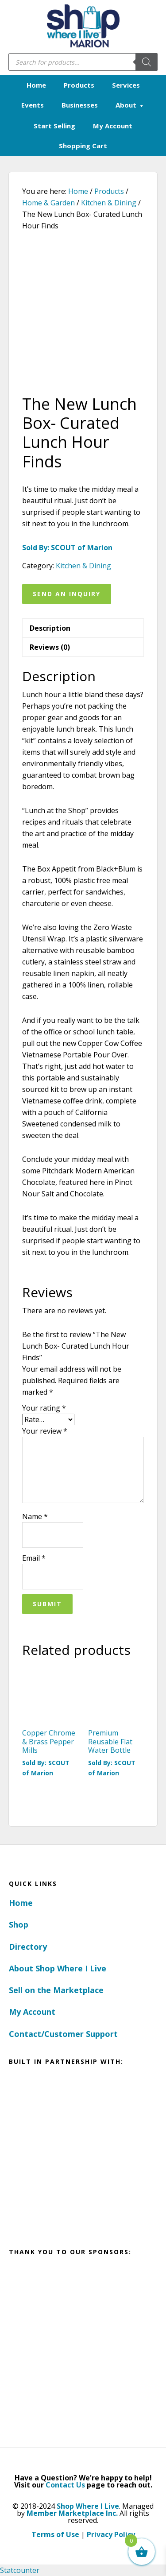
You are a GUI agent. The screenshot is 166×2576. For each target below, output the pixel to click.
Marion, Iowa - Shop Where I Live (83, 26)
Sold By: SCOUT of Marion (67, 547)
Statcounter (19, 2570)
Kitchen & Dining (108, 203)
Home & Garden (48, 203)
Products (109, 191)
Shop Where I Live (88, 2506)
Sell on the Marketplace (56, 1990)
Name (35, 1516)
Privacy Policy (111, 2534)
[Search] (146, 62)
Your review (44, 1431)
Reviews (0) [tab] (50, 647)
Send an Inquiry (66, 594)
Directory (28, 1946)
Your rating (44, 1408)
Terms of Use (55, 2534)
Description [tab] (50, 628)
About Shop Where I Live (57, 1968)
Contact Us (65, 2485)
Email (34, 1558)
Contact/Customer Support (63, 2033)
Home (21, 1902)
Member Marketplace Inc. (72, 2513)
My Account (32, 2011)
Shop (18, 1924)
